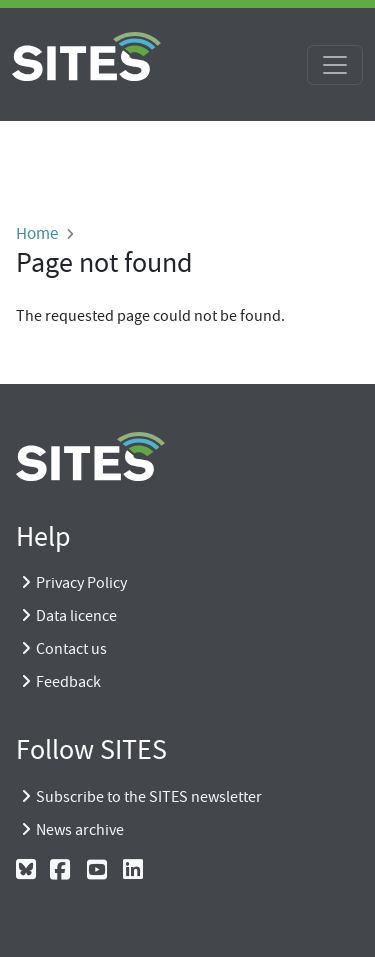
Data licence (76, 616)
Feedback (68, 682)
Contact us (71, 649)
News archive (80, 830)
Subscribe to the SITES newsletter (149, 797)
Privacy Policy (81, 583)
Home (37, 233)
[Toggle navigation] (335, 65)
